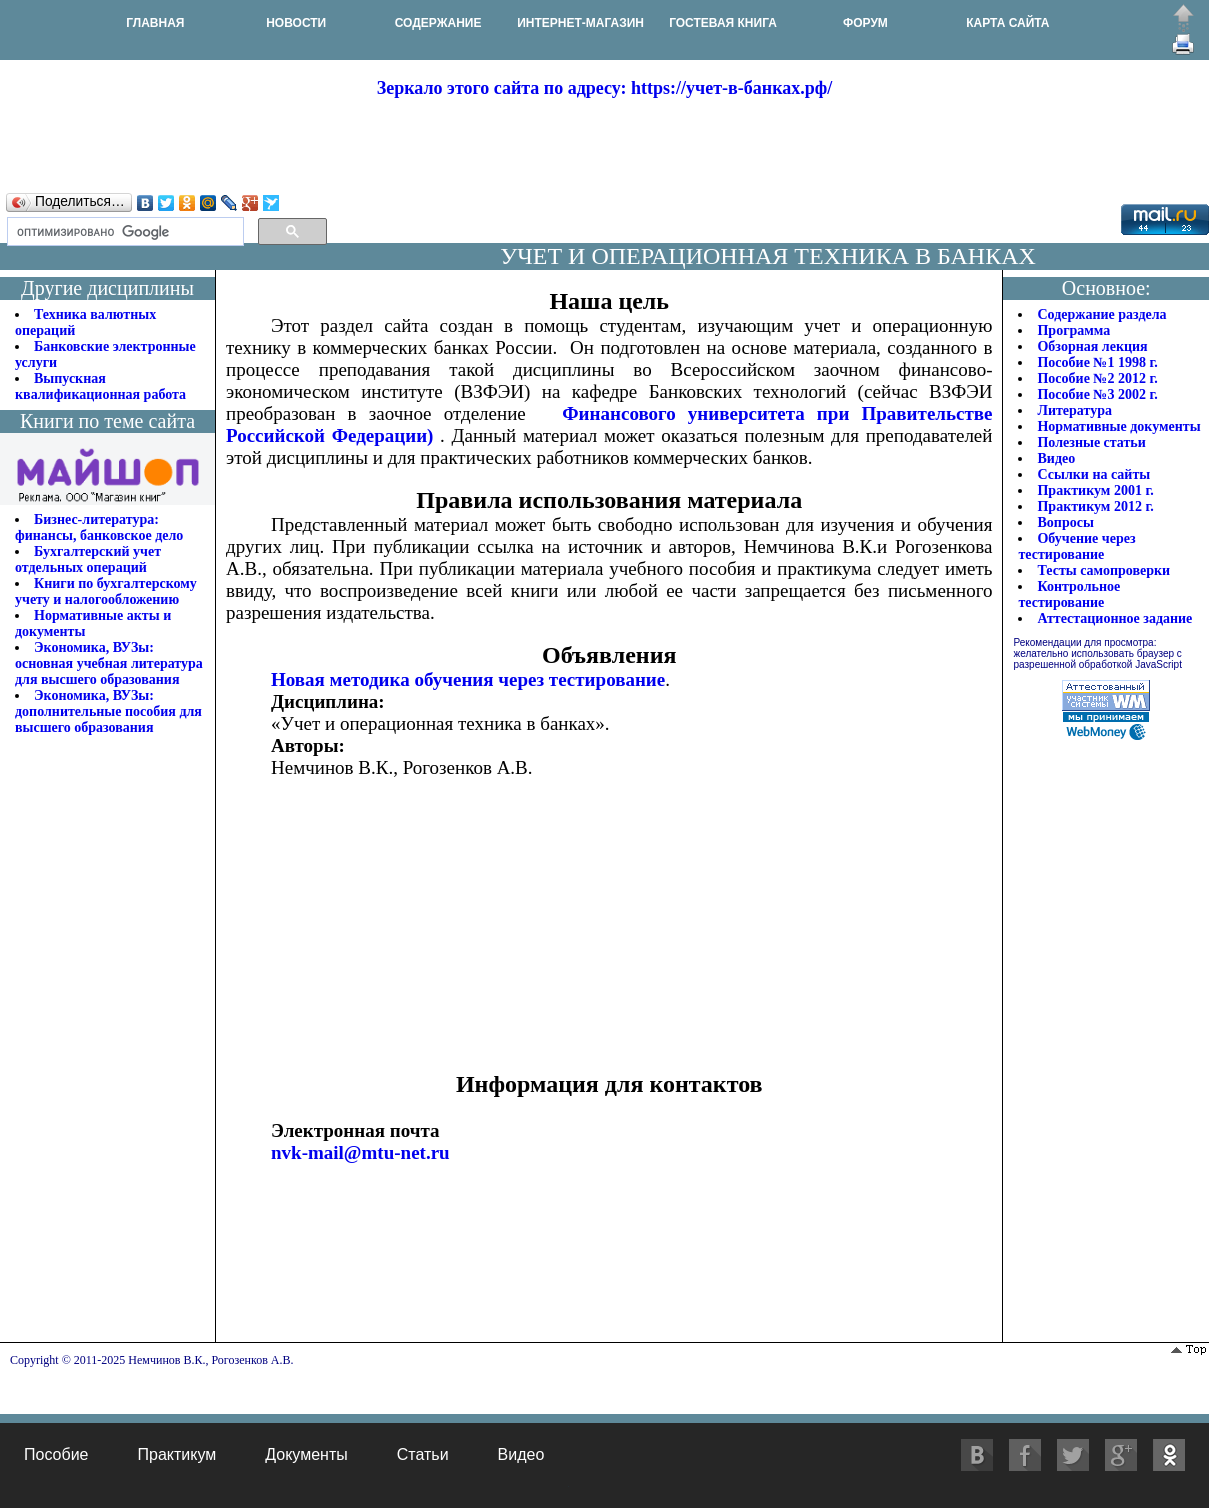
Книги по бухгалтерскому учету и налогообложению (106, 591)
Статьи (423, 1454)
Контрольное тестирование (1069, 594)
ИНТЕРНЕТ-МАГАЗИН (580, 23)
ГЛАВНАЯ (155, 23)
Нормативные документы (1118, 426)
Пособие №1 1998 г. (1097, 362)
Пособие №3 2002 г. (1097, 394)
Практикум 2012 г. (1095, 506)
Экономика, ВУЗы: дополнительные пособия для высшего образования (108, 711)
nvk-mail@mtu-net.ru (360, 1152)
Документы (306, 1454)
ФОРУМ (865, 23)
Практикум (176, 1454)
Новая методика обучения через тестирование (468, 679)
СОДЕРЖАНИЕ (438, 23)
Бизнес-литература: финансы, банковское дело (99, 527)
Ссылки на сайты (1093, 474)
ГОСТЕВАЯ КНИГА (723, 23)
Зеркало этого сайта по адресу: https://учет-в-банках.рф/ (604, 88)
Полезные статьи (1091, 442)
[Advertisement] (605, 144)
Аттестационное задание (1114, 618)
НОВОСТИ (296, 23)
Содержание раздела (1101, 314)
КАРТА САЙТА (1007, 23)
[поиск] (123, 232)
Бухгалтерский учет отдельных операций (88, 559)
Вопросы (1065, 522)
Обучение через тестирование (1076, 546)
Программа (1073, 330)
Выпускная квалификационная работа (100, 386)
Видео (1056, 458)
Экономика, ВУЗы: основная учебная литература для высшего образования (109, 663)
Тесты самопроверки (1103, 570)
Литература (1074, 410)
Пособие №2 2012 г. (1097, 378)
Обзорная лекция (1092, 346)
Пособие (56, 1454)
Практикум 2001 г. (1095, 490)
